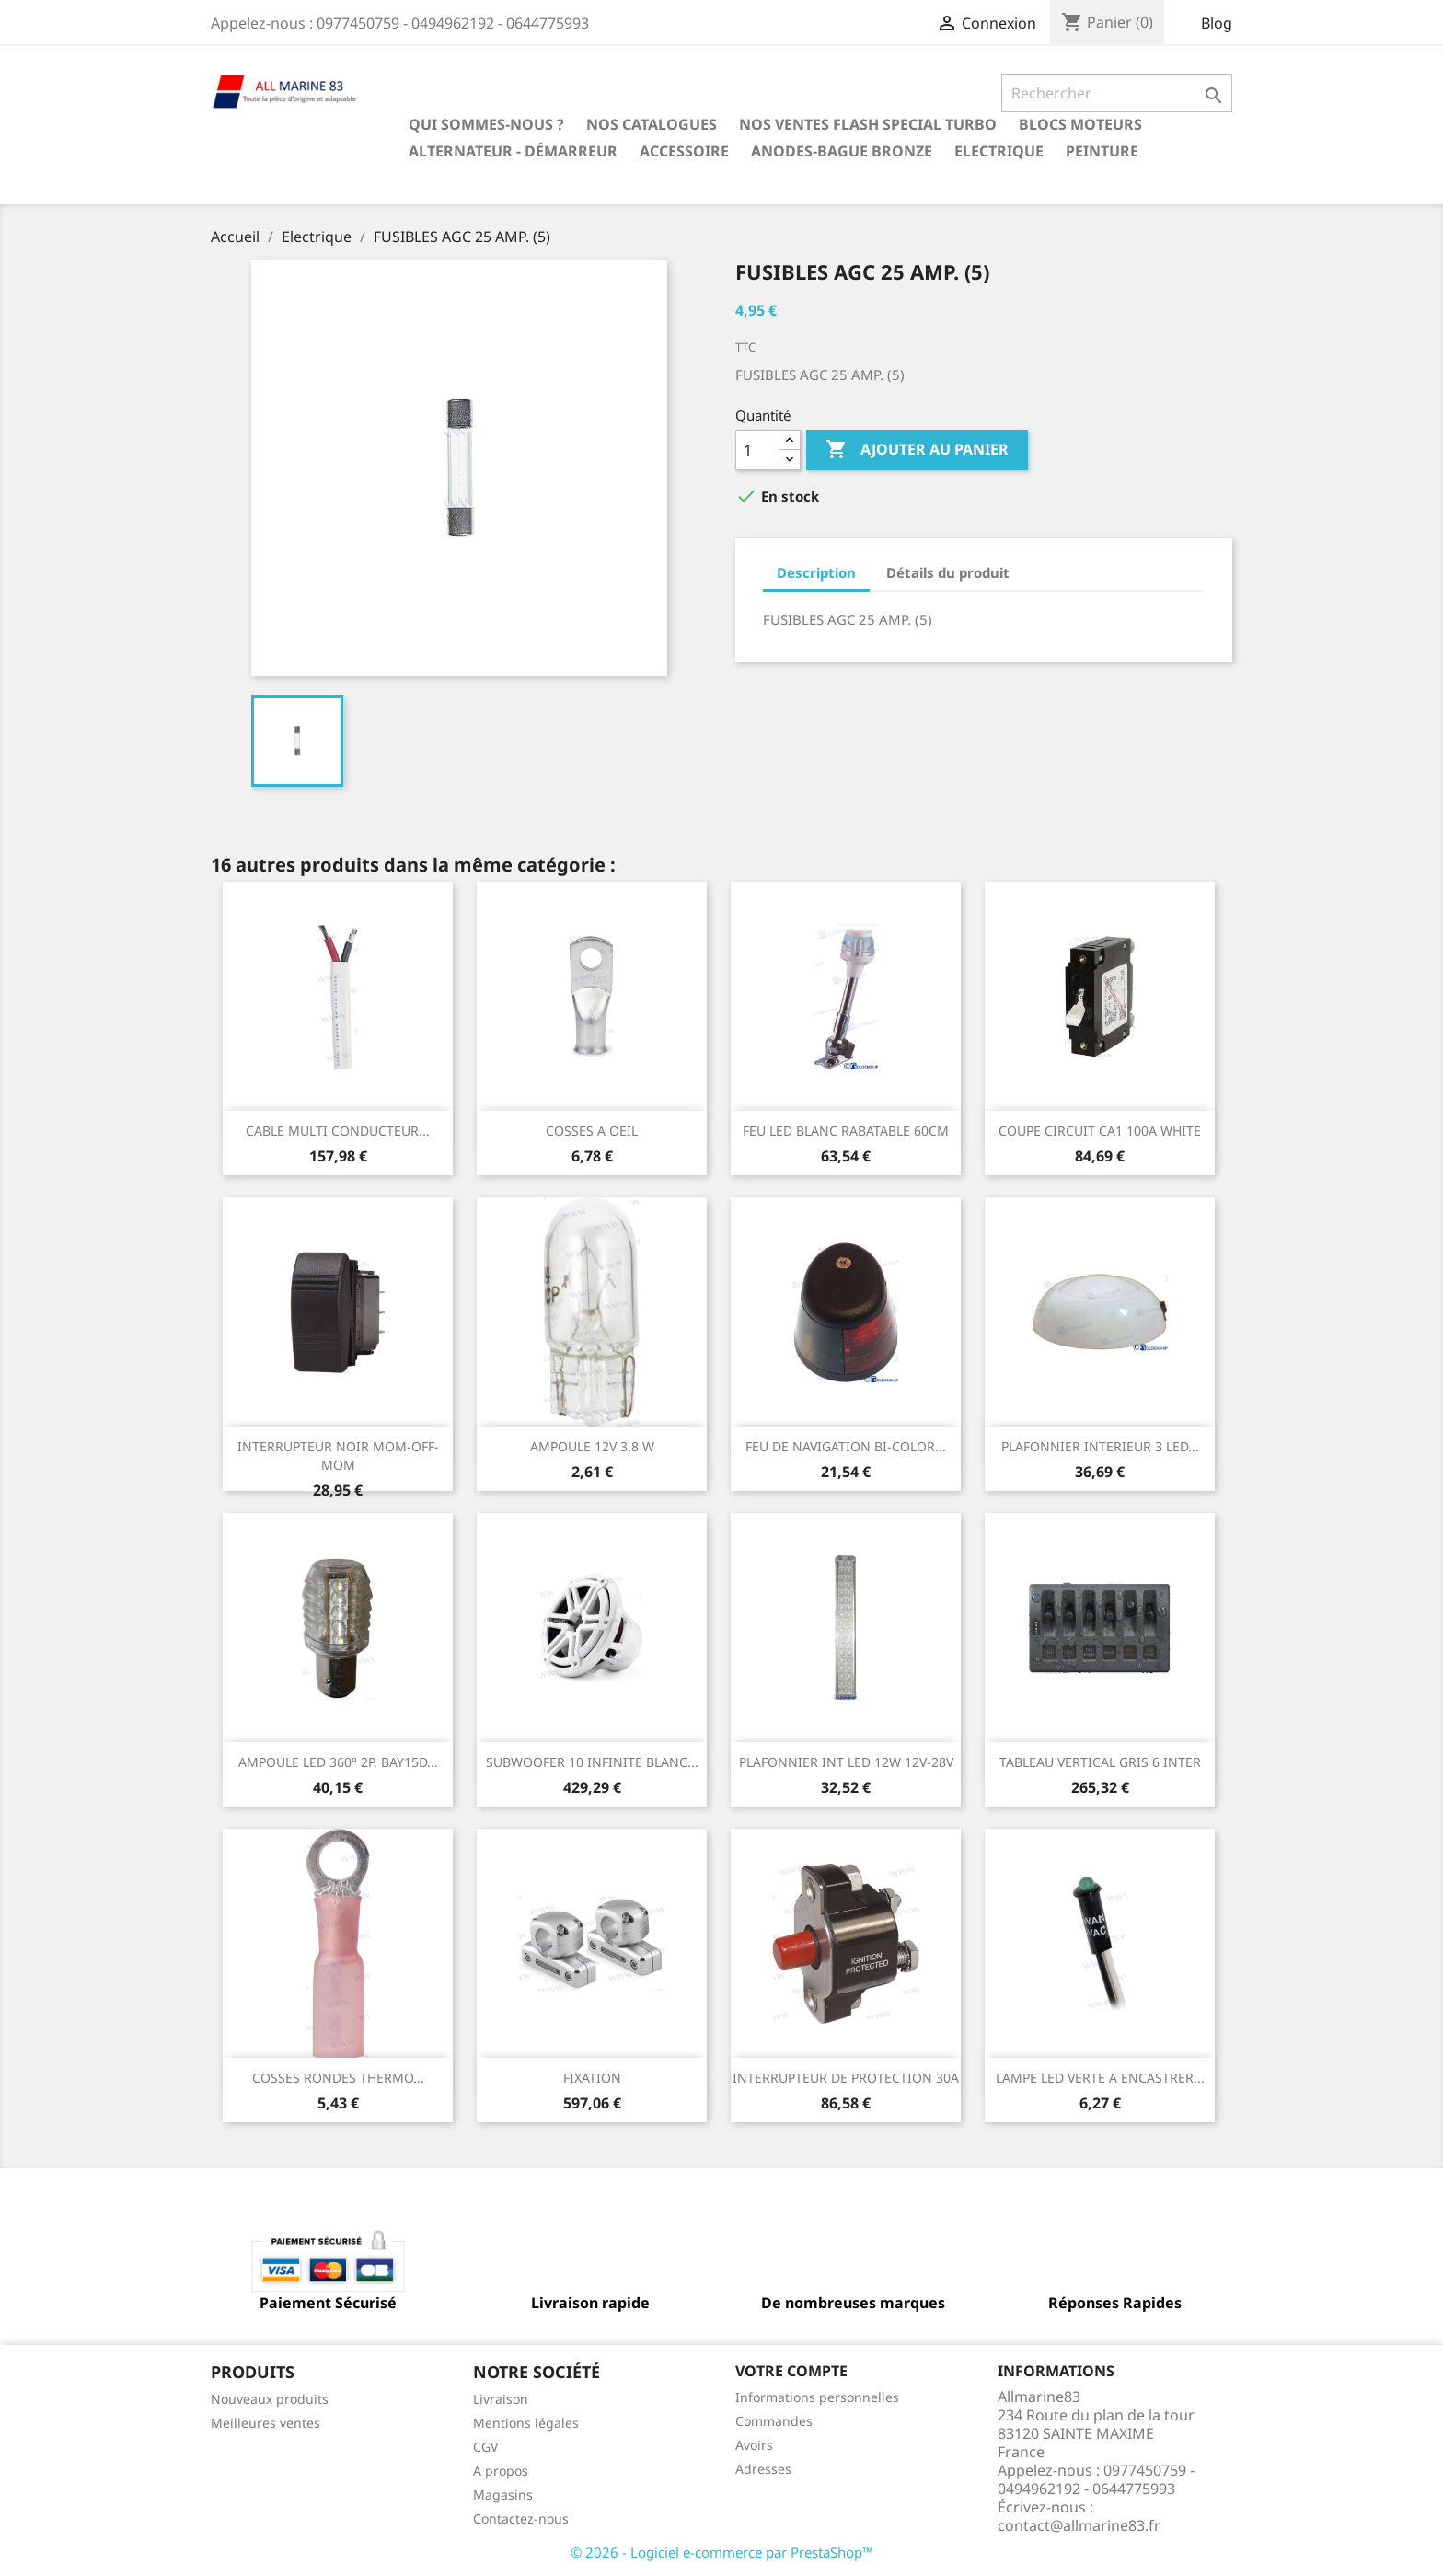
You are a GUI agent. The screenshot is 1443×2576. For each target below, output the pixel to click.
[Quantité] (757, 450)
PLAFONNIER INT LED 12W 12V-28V (846, 1762)
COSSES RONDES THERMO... (338, 2077)
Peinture (1102, 151)
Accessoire (684, 151)
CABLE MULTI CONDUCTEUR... (338, 1130)
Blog (1216, 23)
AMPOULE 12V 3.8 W (592, 1446)
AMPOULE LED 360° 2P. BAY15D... (338, 1762)
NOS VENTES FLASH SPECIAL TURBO (868, 124)
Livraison (500, 2399)
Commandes (774, 2421)
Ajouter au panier (917, 450)
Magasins (503, 2494)
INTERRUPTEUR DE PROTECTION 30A (846, 2077)
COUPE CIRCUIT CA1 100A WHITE (1100, 1130)
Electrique (999, 151)
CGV (485, 2446)
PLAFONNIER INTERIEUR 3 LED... (1100, 1446)
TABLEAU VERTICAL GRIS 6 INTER (1100, 1762)
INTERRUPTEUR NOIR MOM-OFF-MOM (338, 1455)
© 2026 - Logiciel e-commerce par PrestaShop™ (722, 2552)
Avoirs (754, 2445)
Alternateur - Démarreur (513, 151)
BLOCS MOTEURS (1080, 124)
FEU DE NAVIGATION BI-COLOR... (845, 1446)
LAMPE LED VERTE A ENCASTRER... (1100, 2077)
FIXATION (592, 2077)
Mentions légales (526, 2423)
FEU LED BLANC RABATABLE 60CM (846, 1130)
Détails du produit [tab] (948, 572)
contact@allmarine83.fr (1079, 2525)
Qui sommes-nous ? (486, 124)
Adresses (763, 2469)
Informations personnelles (817, 2397)
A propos (500, 2470)
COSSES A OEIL (592, 1130)
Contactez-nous (521, 2518)
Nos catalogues (651, 124)
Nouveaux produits (270, 2399)
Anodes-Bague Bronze (841, 151)
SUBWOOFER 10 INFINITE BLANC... (592, 1762)
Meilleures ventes (265, 2423)
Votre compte (791, 2371)
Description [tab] (816, 572)
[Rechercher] (1116, 93)
